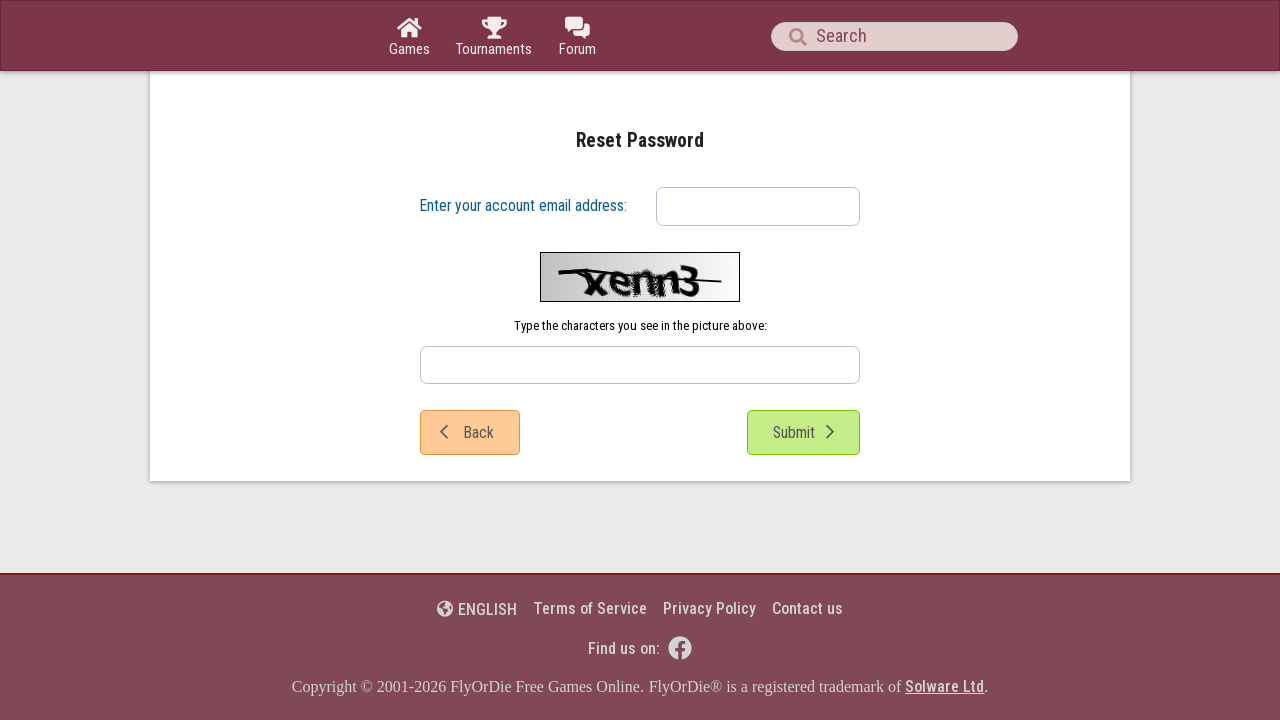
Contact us (807, 608)
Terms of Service (590, 608)
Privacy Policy (709, 608)
